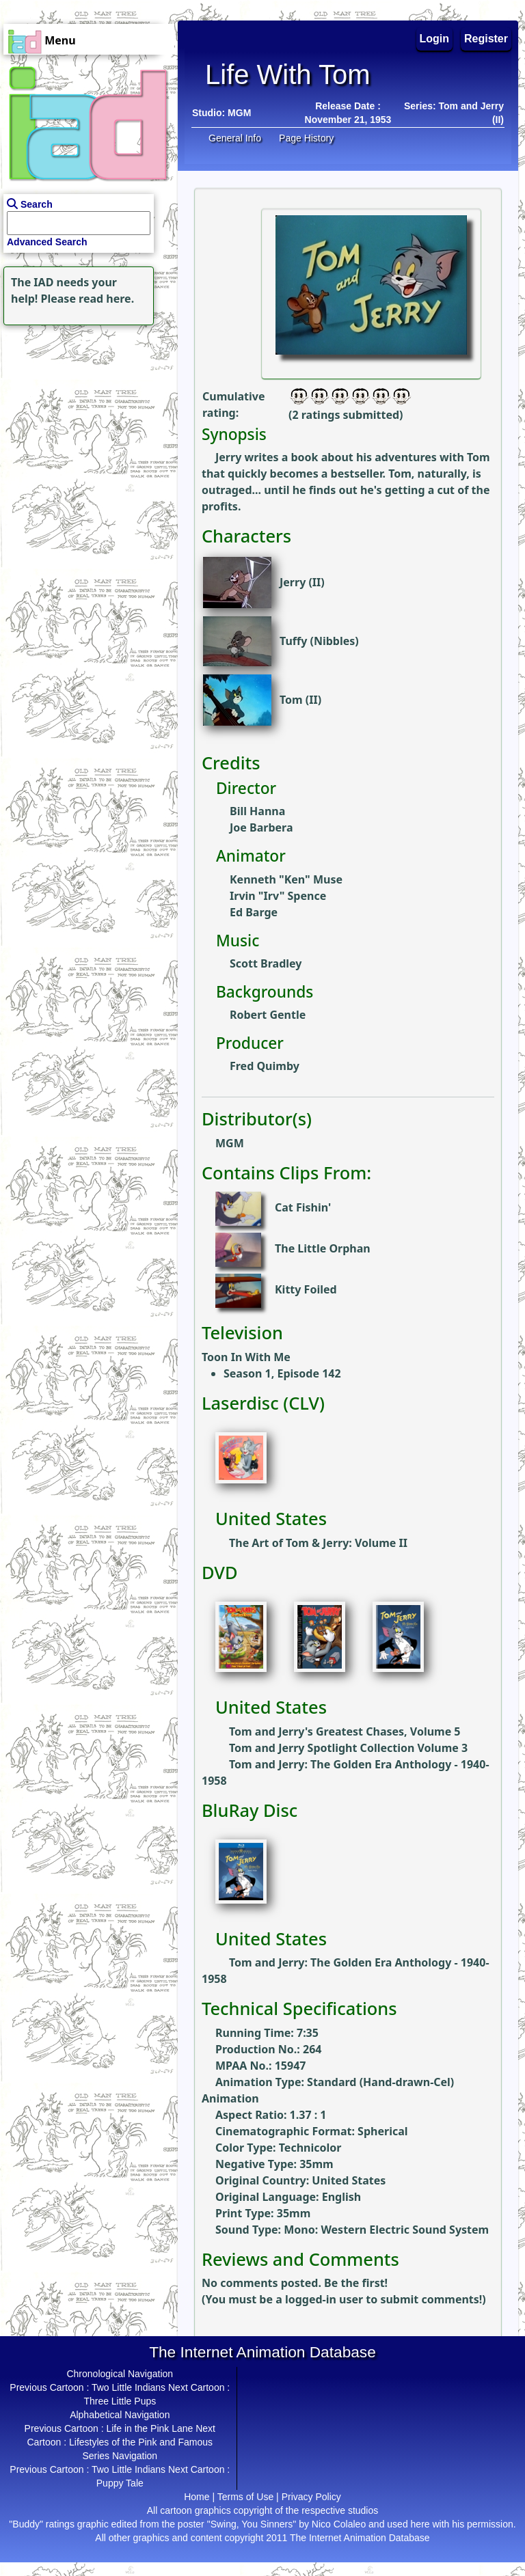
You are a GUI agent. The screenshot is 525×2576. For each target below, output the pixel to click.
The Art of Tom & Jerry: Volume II (318, 1542)
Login (435, 38)
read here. (106, 298)
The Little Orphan (323, 1249)
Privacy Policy (311, 2496)
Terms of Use (245, 2496)
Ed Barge (254, 912)
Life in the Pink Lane (149, 2428)
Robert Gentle (268, 1014)
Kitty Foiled (306, 1290)
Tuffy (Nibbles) (319, 640)
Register (486, 38)
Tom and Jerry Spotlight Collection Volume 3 (348, 1747)
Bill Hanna (257, 811)
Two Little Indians (128, 2387)
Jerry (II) (302, 582)
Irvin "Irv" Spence (278, 895)
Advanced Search (47, 241)
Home (196, 2496)
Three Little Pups (119, 2401)
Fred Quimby (264, 1065)
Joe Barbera (261, 827)
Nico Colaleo (339, 2524)
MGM (239, 112)
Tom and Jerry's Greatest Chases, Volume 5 (345, 1731)
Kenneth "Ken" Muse (286, 879)
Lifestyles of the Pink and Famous (141, 2442)
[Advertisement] (85, 414)
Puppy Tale (120, 2483)
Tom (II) (300, 699)
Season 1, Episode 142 (282, 1373)
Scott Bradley (265, 963)
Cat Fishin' (303, 1208)
